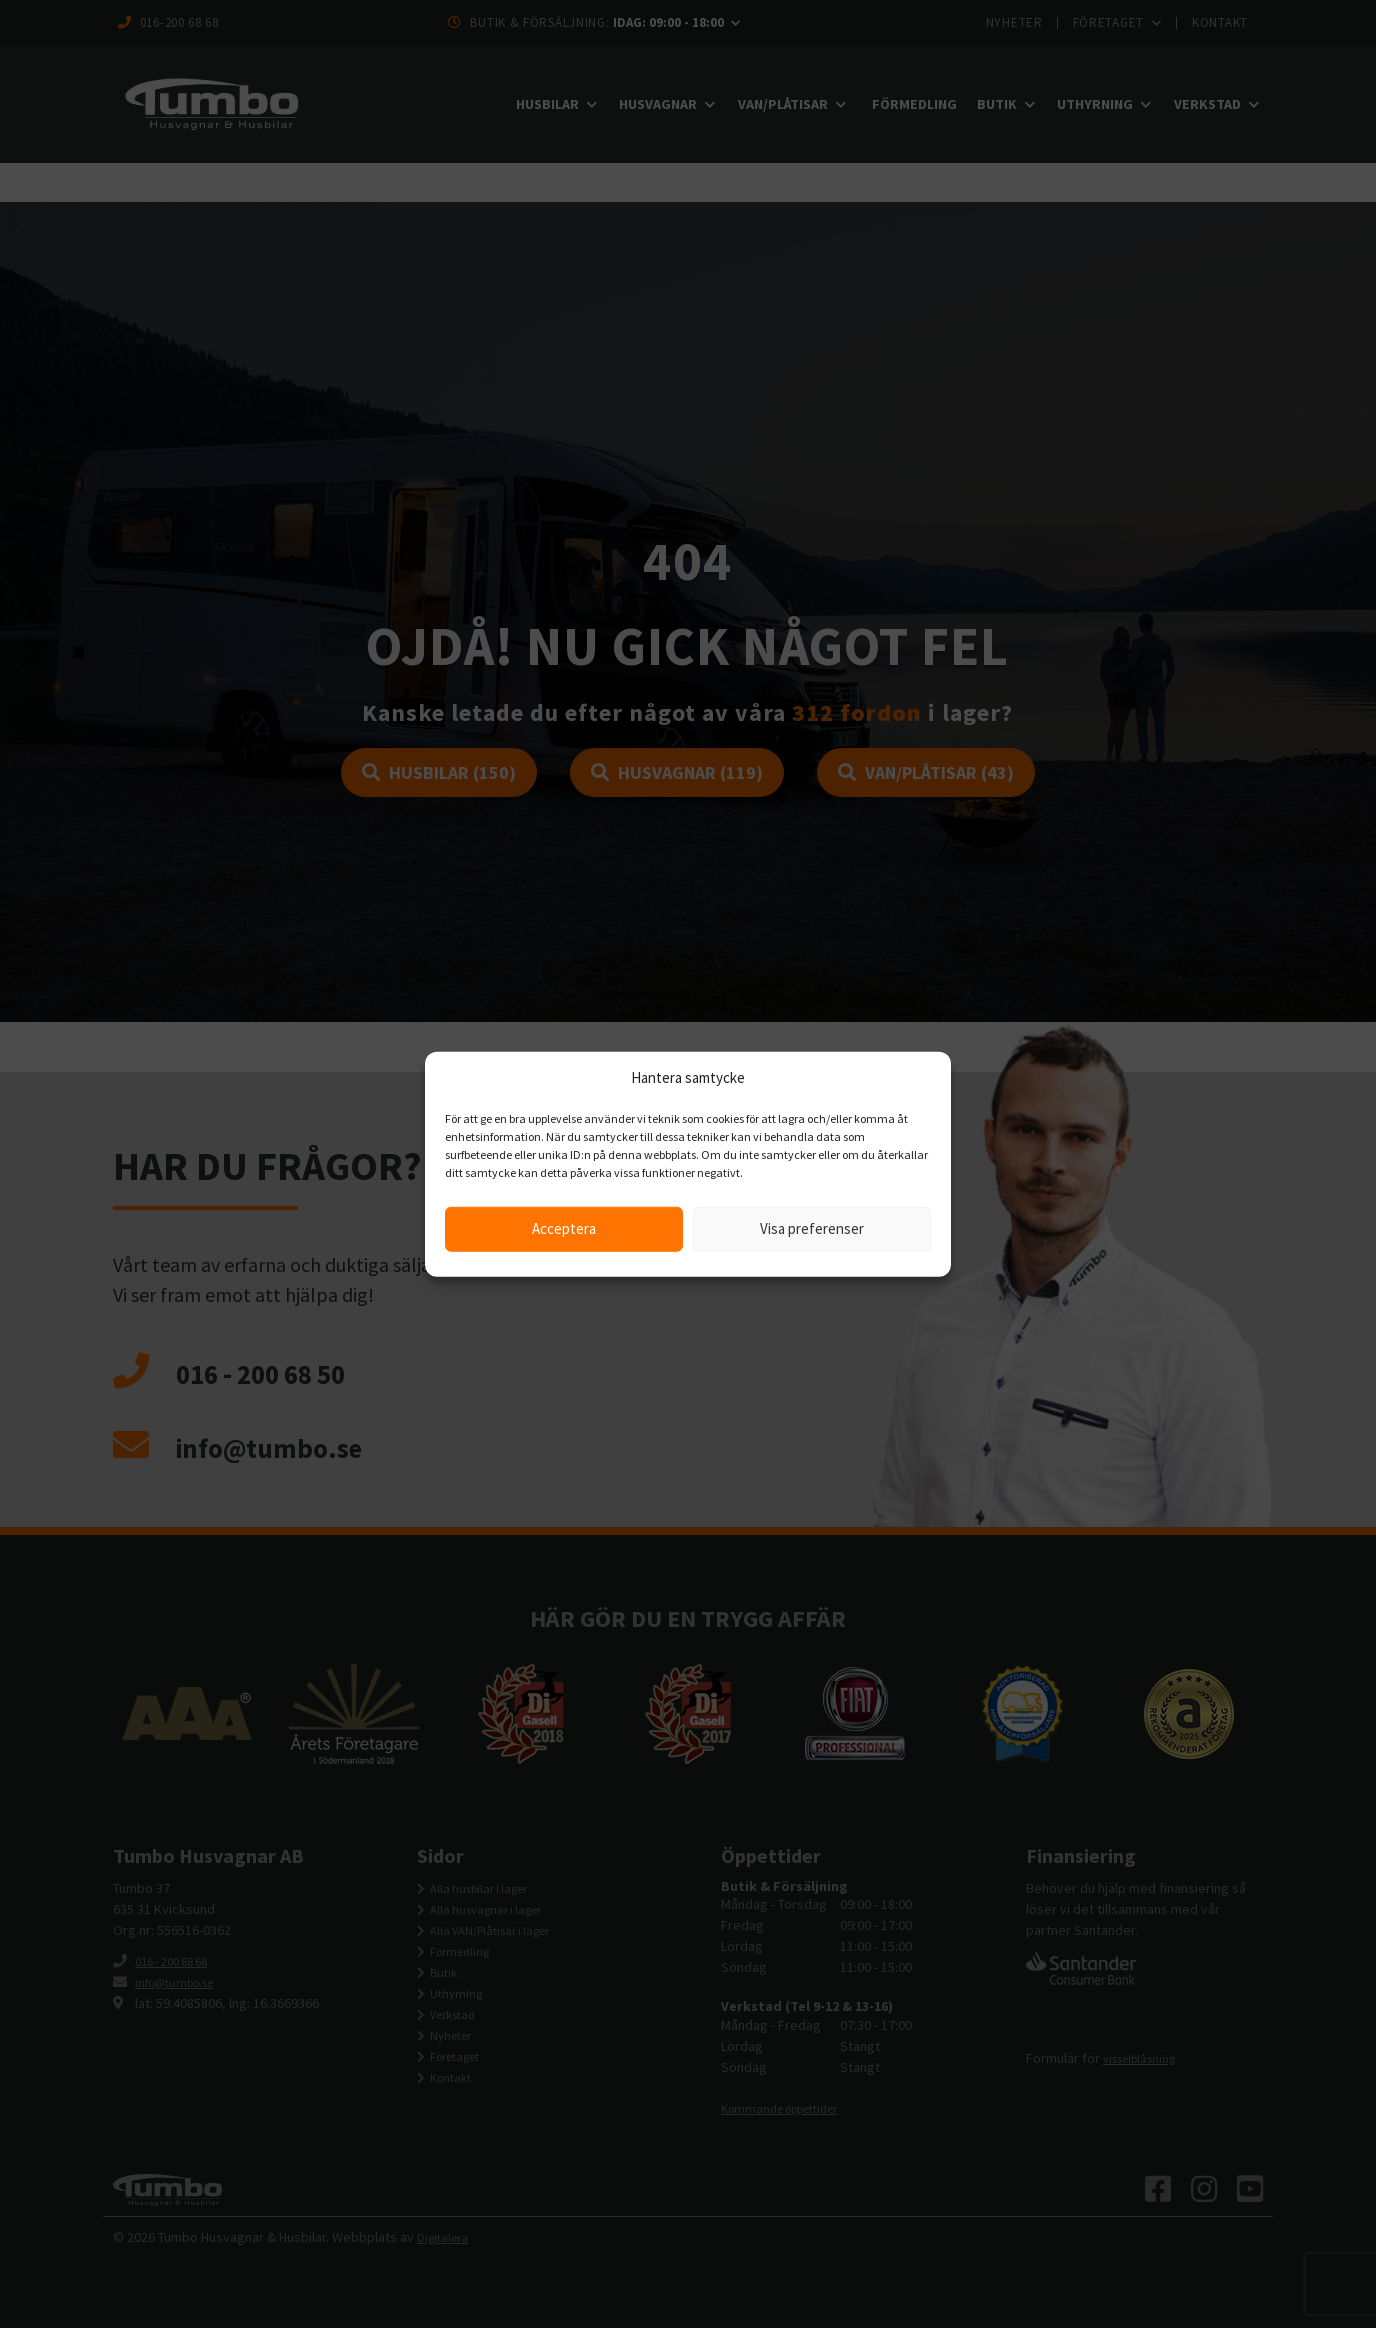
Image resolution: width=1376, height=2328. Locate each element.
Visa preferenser (812, 1228)
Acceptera (564, 1228)
